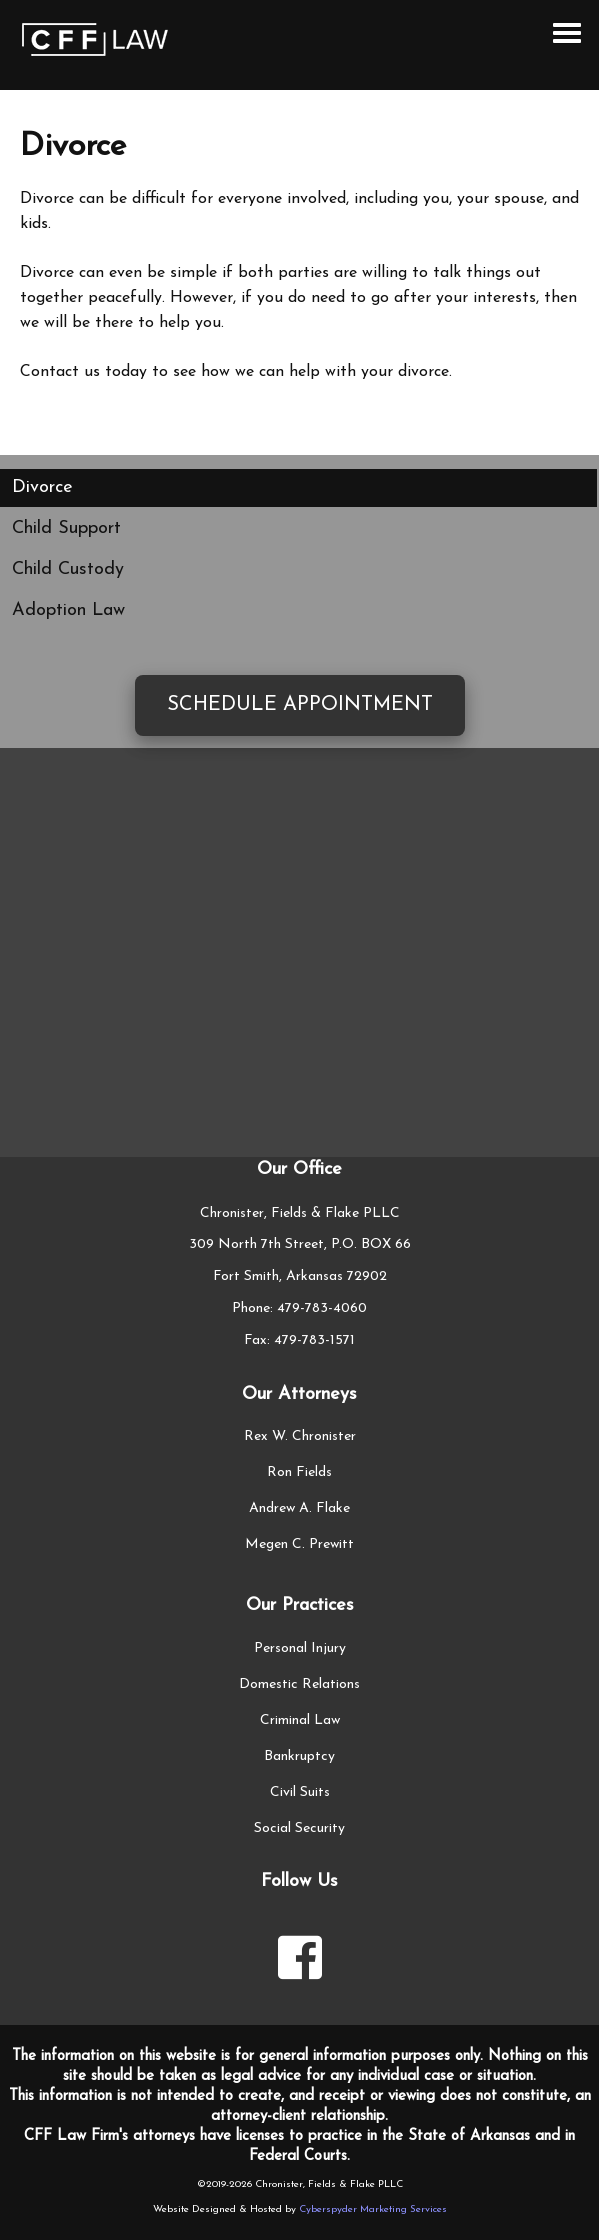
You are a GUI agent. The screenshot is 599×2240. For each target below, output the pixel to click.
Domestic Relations (299, 1684)
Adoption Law (68, 610)
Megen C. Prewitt (299, 1544)
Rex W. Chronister (300, 1436)
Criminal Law (300, 1720)
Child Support (66, 528)
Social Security (299, 1828)
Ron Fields (299, 1472)
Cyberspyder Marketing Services (373, 2209)
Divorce (42, 487)
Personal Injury (300, 1648)
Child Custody (68, 569)
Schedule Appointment (300, 705)
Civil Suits (300, 1792)
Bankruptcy (299, 1756)
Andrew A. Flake (299, 1508)
